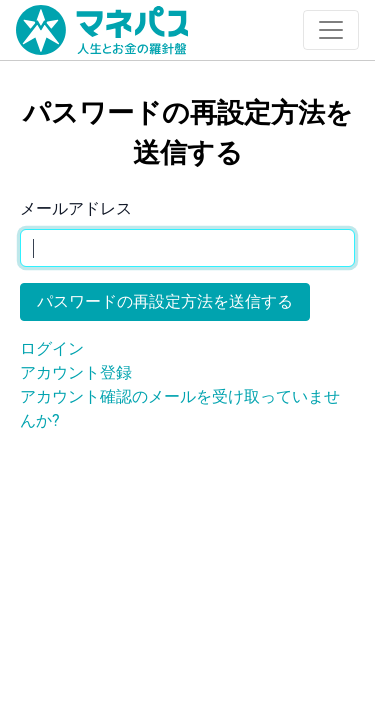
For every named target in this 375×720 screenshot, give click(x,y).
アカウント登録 (76, 372)
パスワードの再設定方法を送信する (165, 301)
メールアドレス (76, 208)
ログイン (52, 348)
